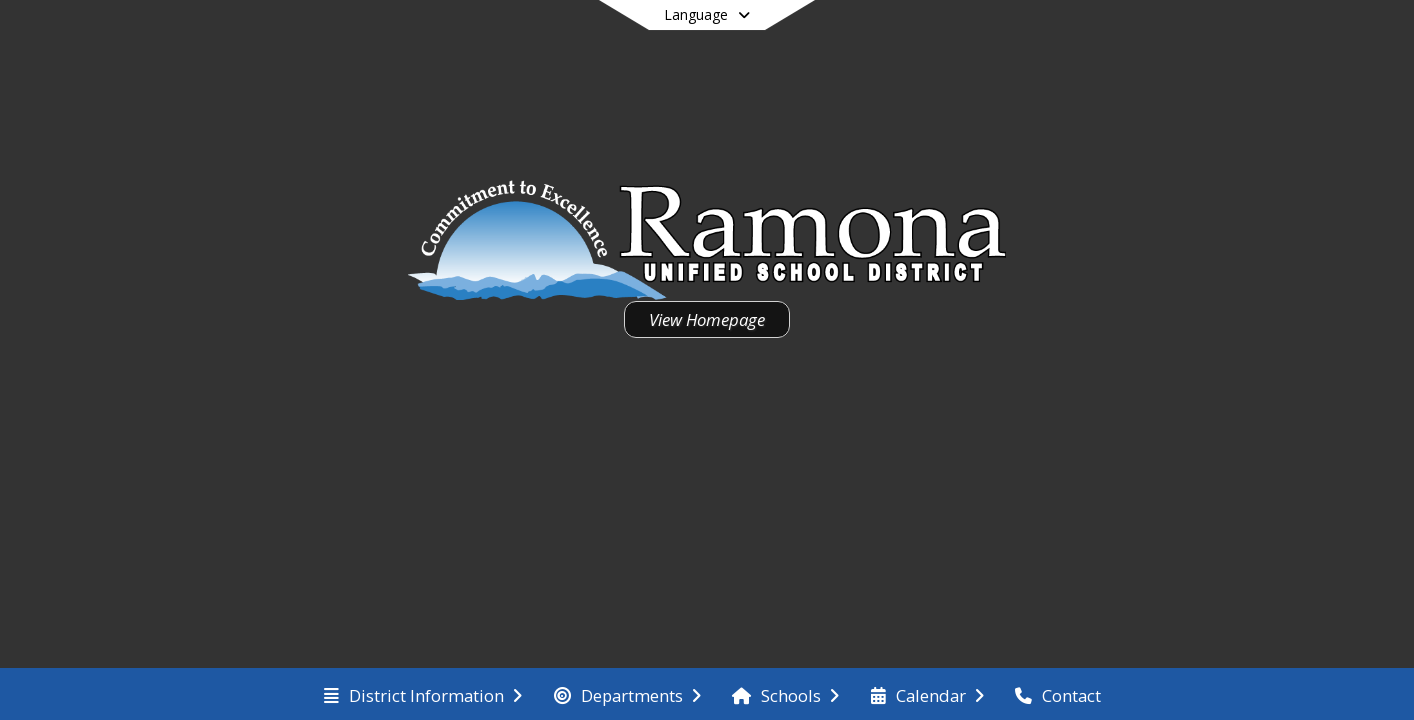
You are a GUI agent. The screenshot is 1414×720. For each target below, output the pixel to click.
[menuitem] (423, 694)
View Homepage (707, 319)
